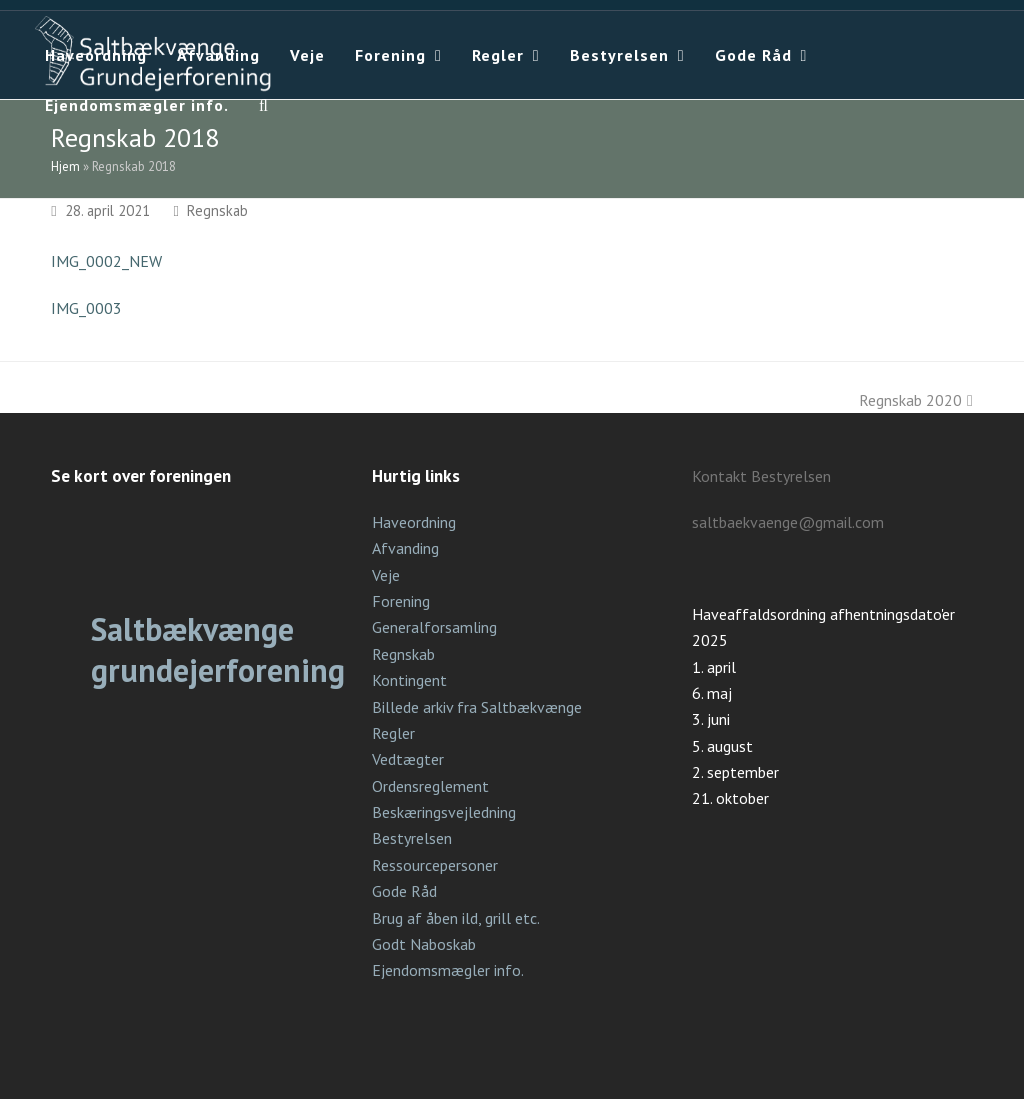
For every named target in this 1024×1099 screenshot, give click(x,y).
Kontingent (409, 680)
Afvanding (405, 548)
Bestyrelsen (412, 838)
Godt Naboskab (424, 944)
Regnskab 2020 (916, 400)
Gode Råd (404, 891)
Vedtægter (408, 759)
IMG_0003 (86, 308)
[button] (264, 105)
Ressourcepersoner (435, 865)
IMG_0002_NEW (106, 261)
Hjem (65, 166)
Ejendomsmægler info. (448, 970)
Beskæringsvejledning (444, 812)
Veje (386, 575)
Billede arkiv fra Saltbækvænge (477, 707)
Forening (401, 601)
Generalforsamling (434, 627)
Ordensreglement (430, 786)
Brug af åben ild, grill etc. (456, 918)
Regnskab (217, 210)
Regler (393, 733)
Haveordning (414, 522)
